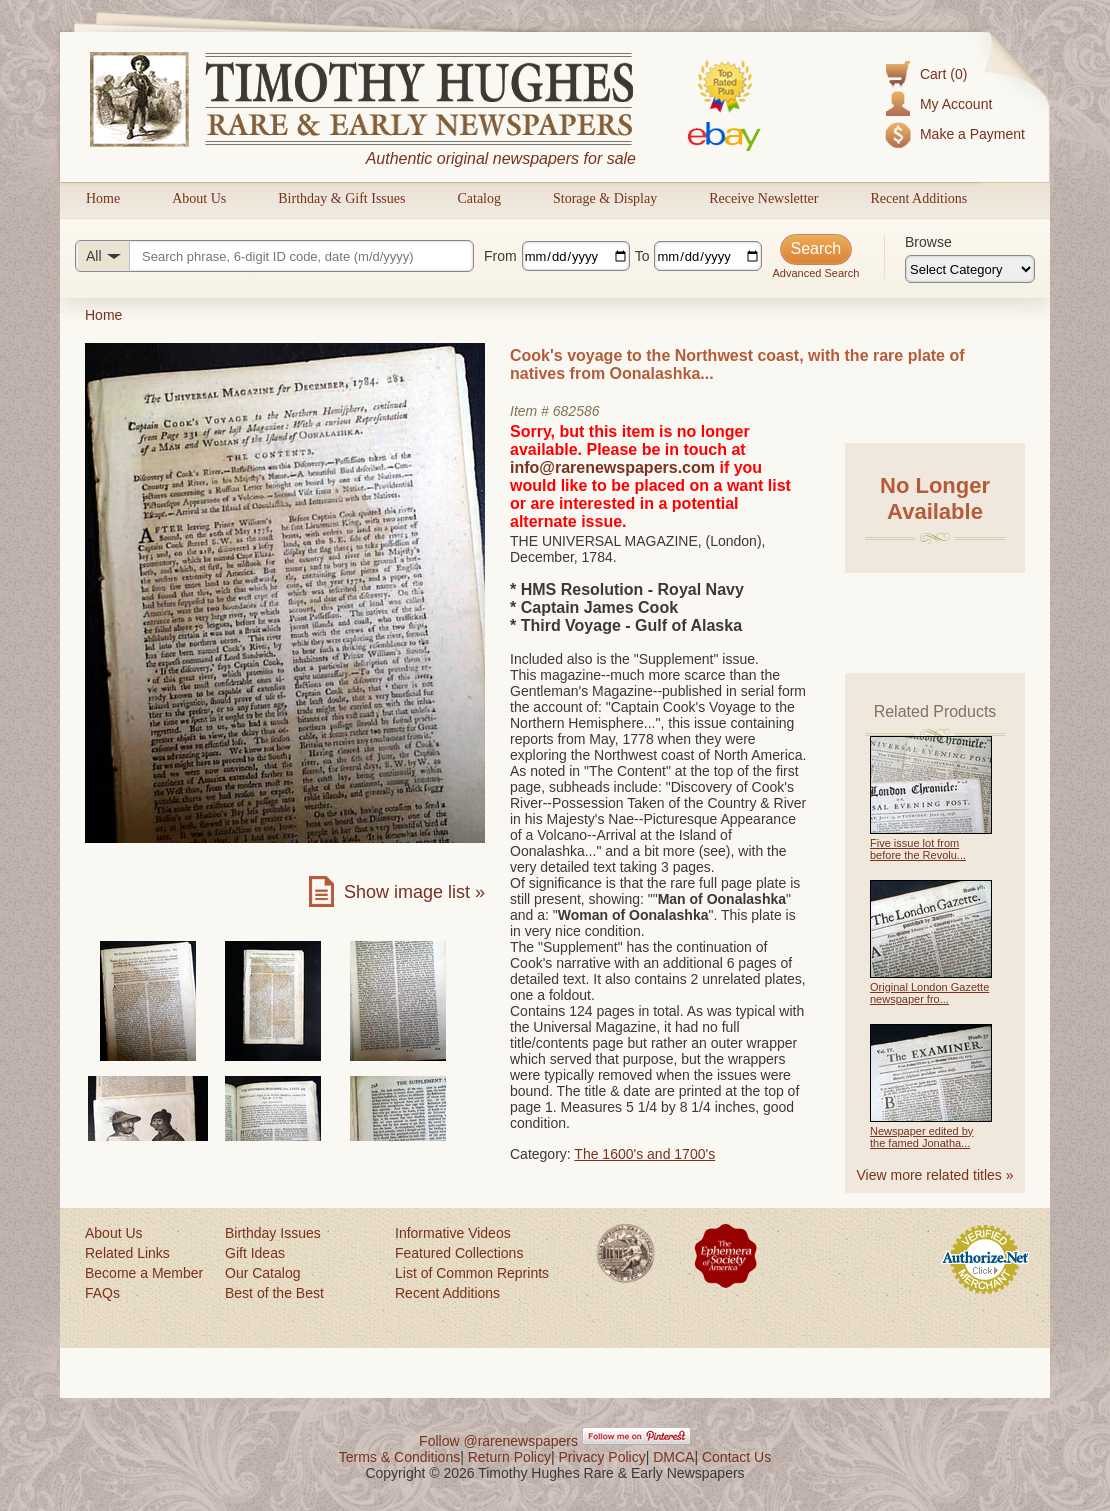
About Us (199, 198)
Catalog (479, 198)
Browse (928, 242)
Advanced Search (815, 273)
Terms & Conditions (399, 1457)
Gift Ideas (255, 1253)
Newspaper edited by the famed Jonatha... (921, 1137)
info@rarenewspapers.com (612, 467)
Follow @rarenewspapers (498, 1441)
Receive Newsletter (763, 198)
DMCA (673, 1457)
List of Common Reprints (472, 1273)
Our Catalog (262, 1273)
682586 (576, 411)
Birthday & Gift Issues (341, 198)
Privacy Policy (602, 1457)
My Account (956, 104)
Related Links (127, 1253)
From (500, 256)
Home (103, 198)
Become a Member (144, 1273)
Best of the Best (274, 1293)
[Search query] (274, 256)
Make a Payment (972, 134)
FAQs (102, 1293)
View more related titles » (935, 1175)
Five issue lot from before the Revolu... (918, 849)
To (642, 256)
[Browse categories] (970, 269)
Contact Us (736, 1457)
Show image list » (414, 892)
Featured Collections (459, 1253)
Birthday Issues (273, 1233)
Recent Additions (918, 198)
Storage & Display (605, 198)
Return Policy (509, 1457)
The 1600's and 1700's (644, 1154)
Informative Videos (453, 1233)
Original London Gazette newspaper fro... (929, 993)
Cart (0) (943, 74)
